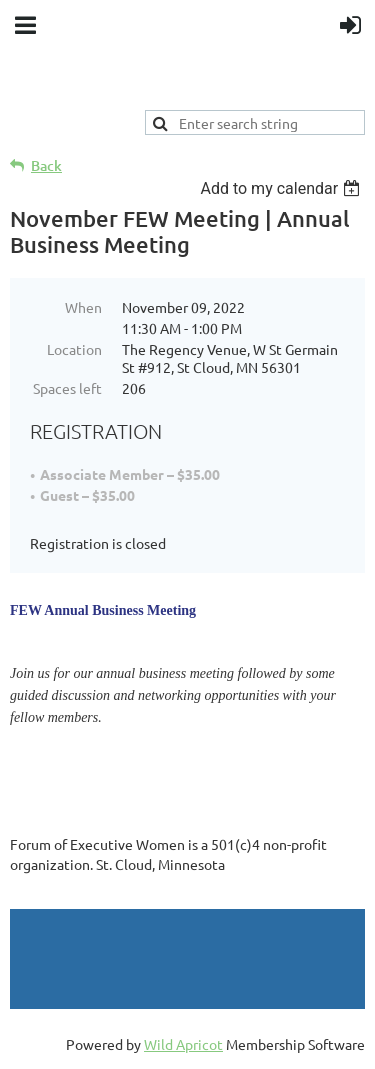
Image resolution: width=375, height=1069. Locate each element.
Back (46, 165)
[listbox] (282, 188)
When (83, 307)
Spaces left (67, 388)
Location (74, 349)
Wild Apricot (183, 1044)
